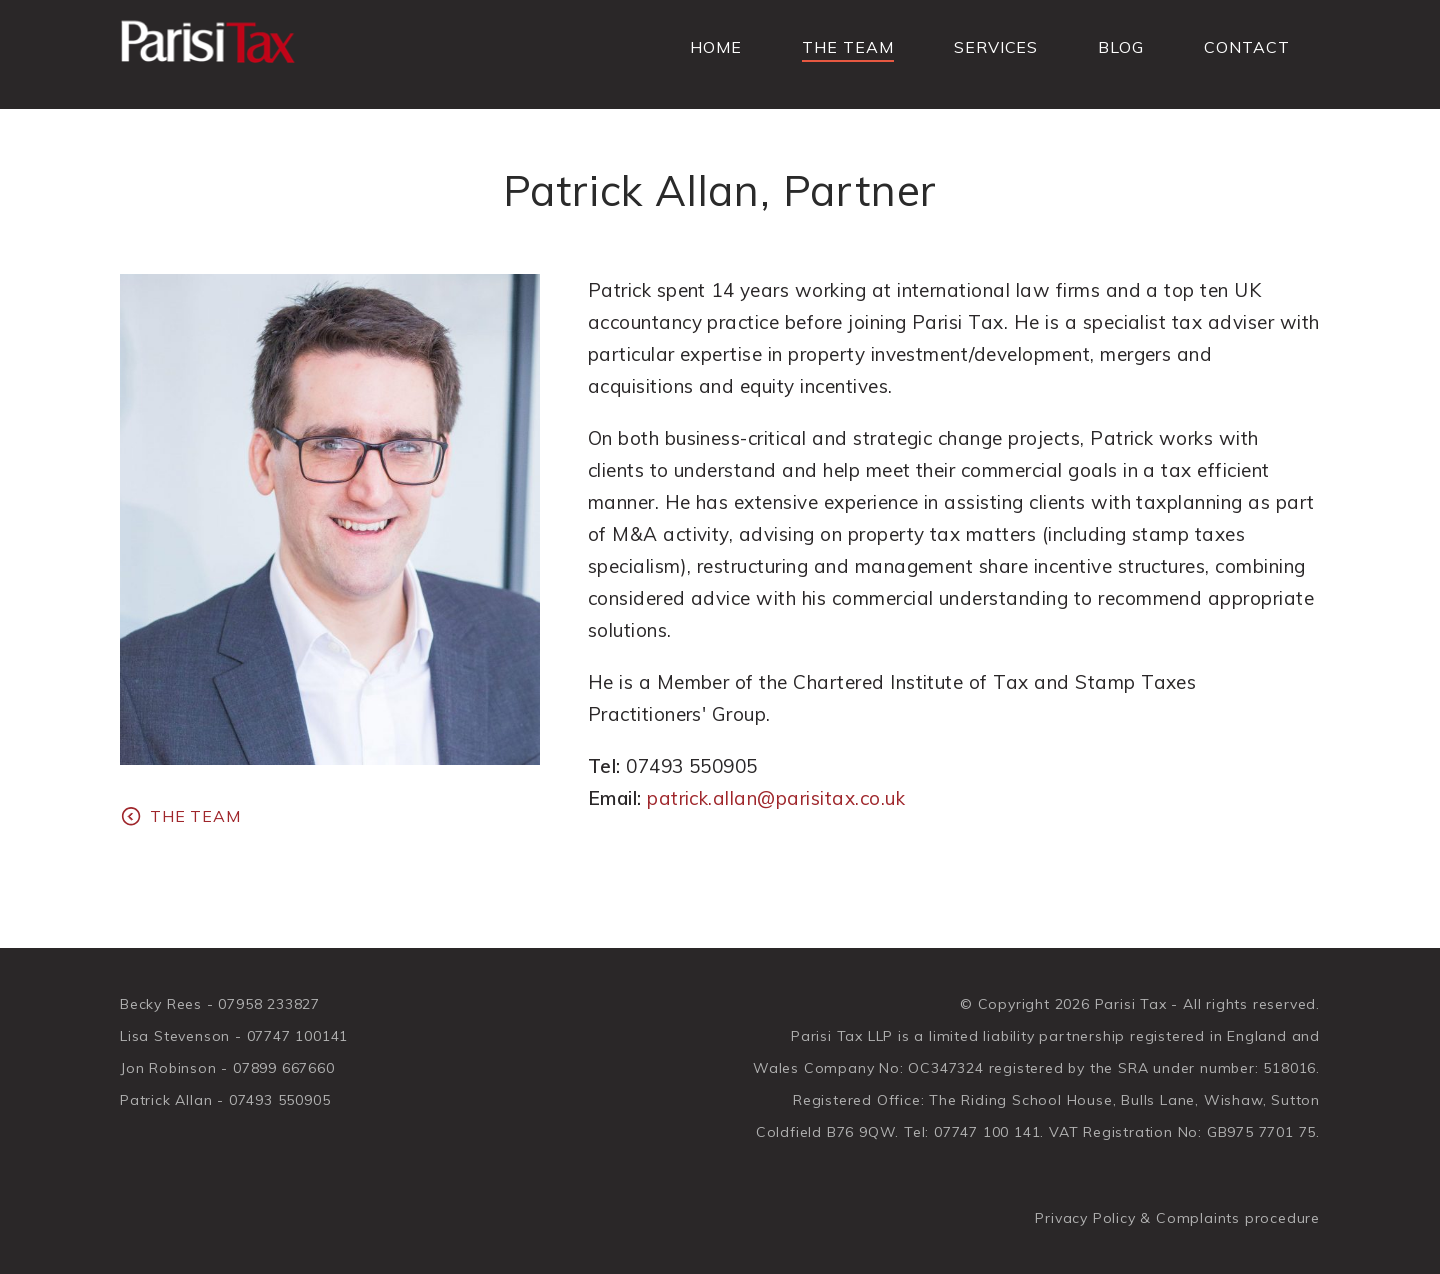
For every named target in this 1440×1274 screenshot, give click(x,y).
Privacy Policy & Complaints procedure (1177, 1218)
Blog (1121, 47)
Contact (1247, 47)
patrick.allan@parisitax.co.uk (776, 798)
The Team (848, 47)
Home (716, 47)
